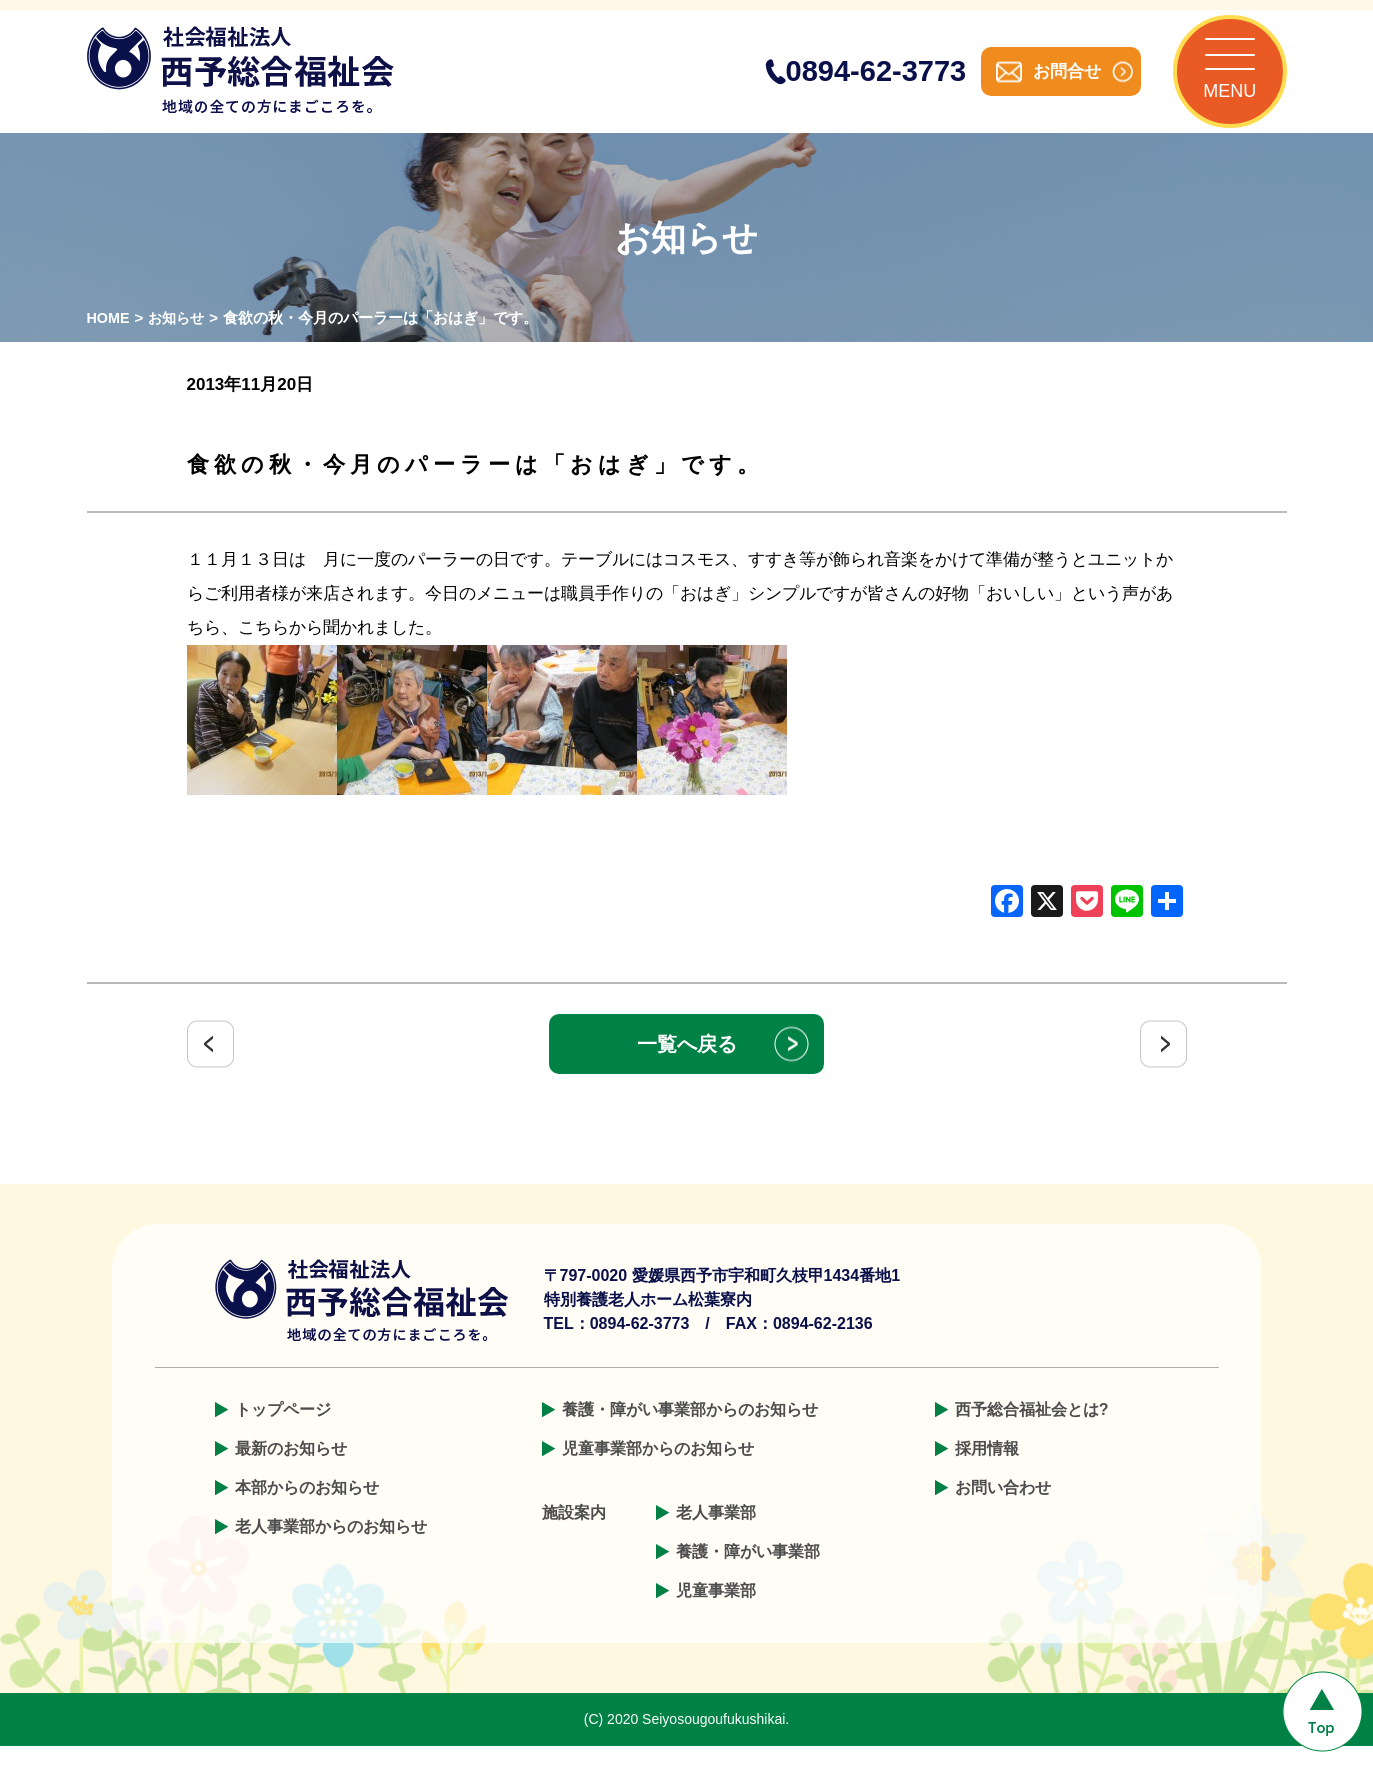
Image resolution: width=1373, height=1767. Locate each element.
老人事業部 (716, 1533)
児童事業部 (716, 1611)
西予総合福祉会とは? (1032, 1430)
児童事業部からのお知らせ (658, 1469)
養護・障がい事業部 (748, 1572)
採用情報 (987, 1469)
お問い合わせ (1003, 1508)
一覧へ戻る (687, 1065)
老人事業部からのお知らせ (331, 1547)
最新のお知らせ (291, 1469)
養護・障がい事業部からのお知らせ (690, 1430)
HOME (109, 338)
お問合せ (1047, 81)
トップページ (283, 1430)
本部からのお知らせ (307, 1508)
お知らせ (180, 338)
